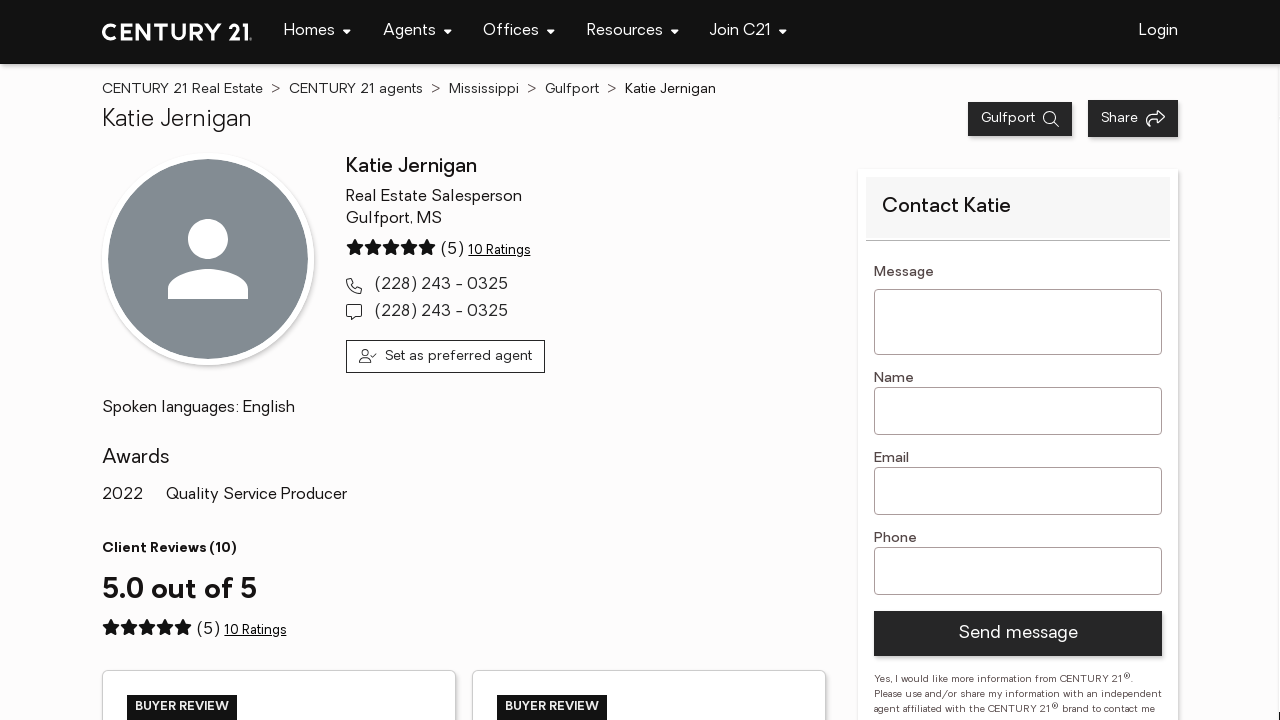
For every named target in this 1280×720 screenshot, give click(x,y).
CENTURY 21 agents (356, 89)
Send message (1018, 633)
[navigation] (317, 32)
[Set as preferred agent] (445, 356)
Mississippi (484, 89)
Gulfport (572, 89)
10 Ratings (499, 250)
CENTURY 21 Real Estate (182, 89)
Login (1158, 31)
